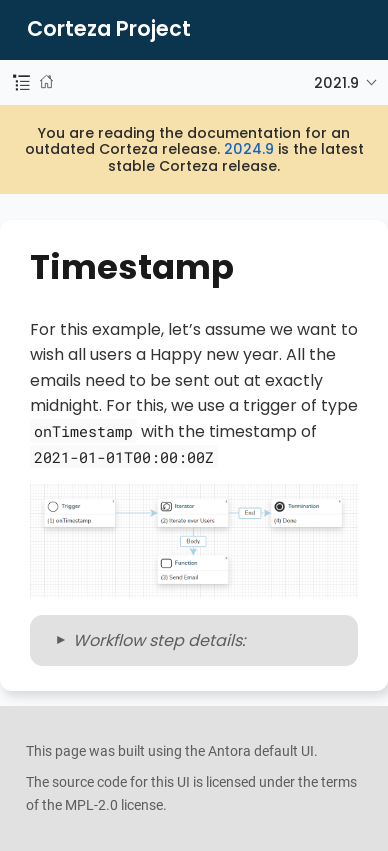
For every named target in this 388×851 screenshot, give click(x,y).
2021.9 (336, 83)
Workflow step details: (159, 640)
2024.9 (249, 149)
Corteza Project (109, 29)
